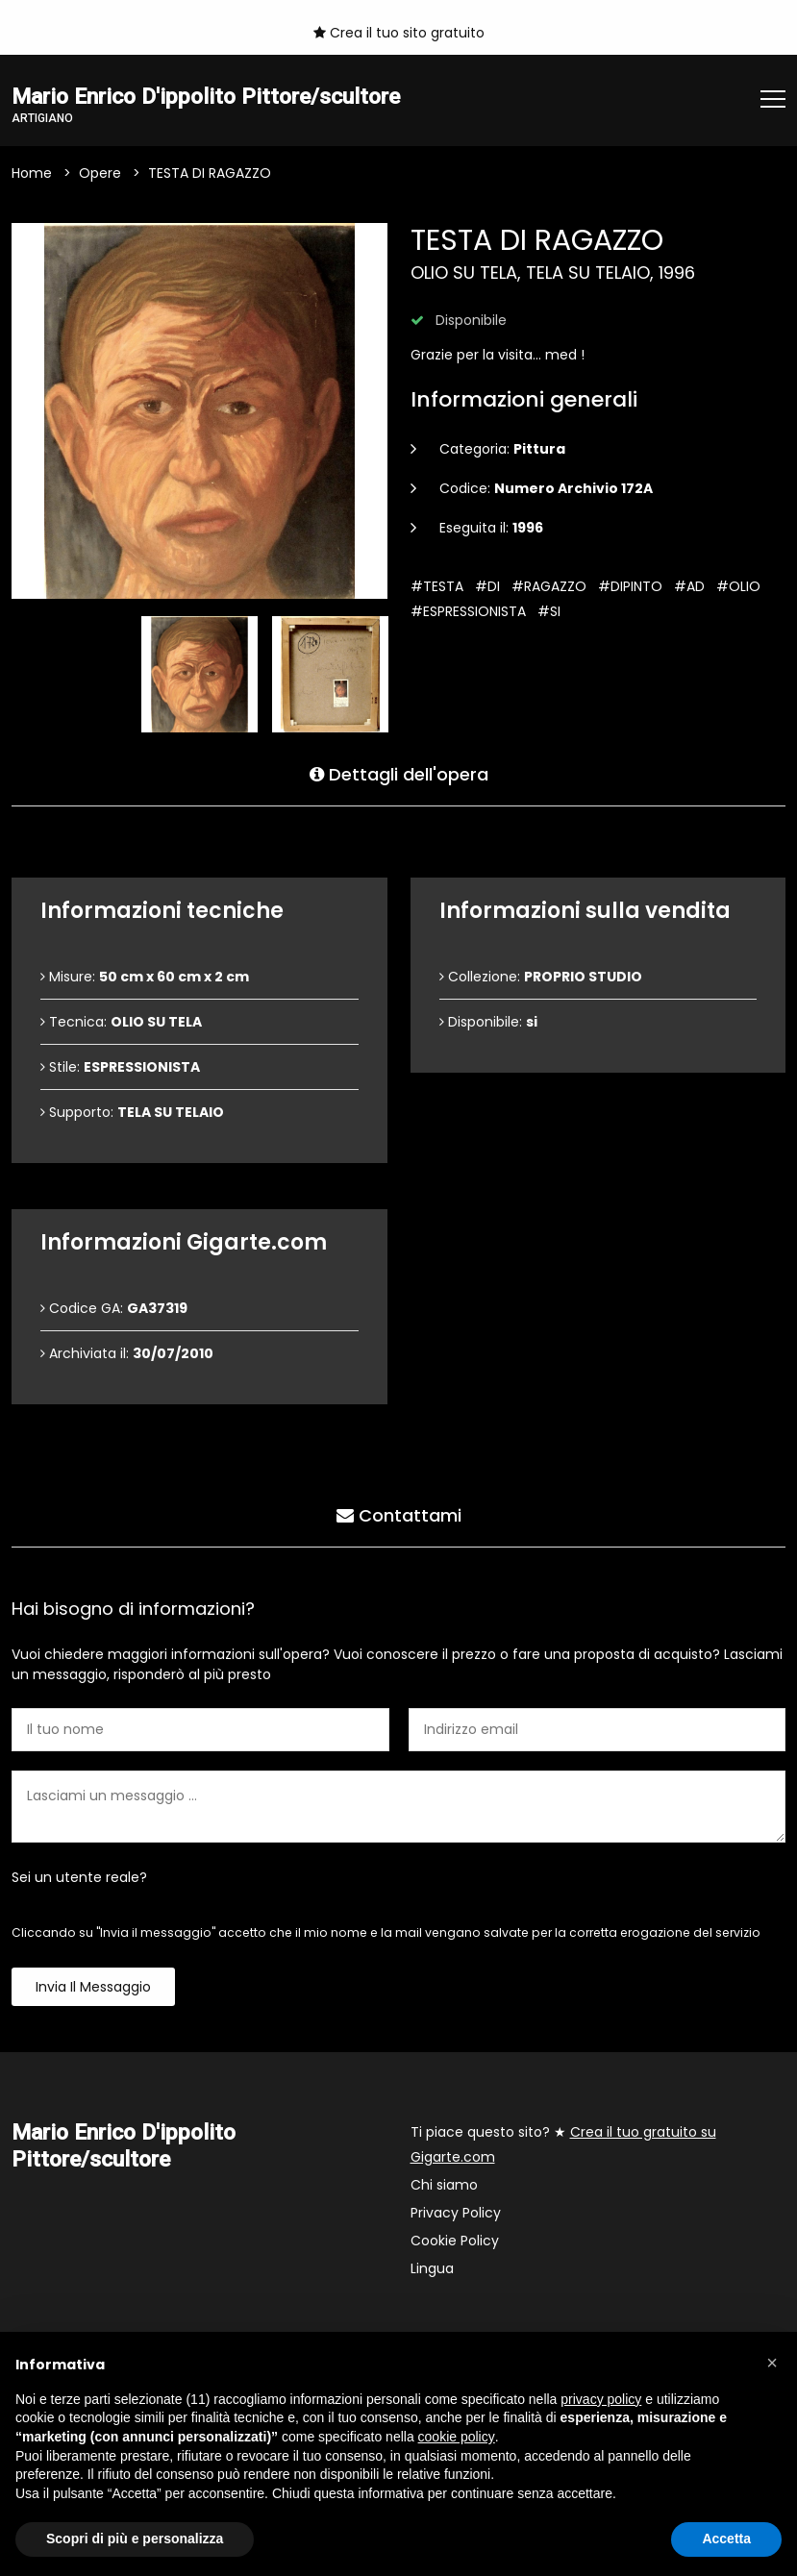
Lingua (432, 2269)
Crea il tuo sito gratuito (399, 32)
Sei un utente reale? (79, 1878)
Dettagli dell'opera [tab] (399, 774)
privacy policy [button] (600, 2399)
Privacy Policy (456, 2213)
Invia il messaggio (93, 1987)
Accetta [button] (726, 2538)
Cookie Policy (455, 2241)
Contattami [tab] (398, 1515)
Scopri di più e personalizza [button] (134, 2538)
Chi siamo (444, 2185)
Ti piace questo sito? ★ (563, 2145)
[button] (772, 2362)
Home (32, 174)
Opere (100, 174)
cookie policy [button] (456, 2436)
